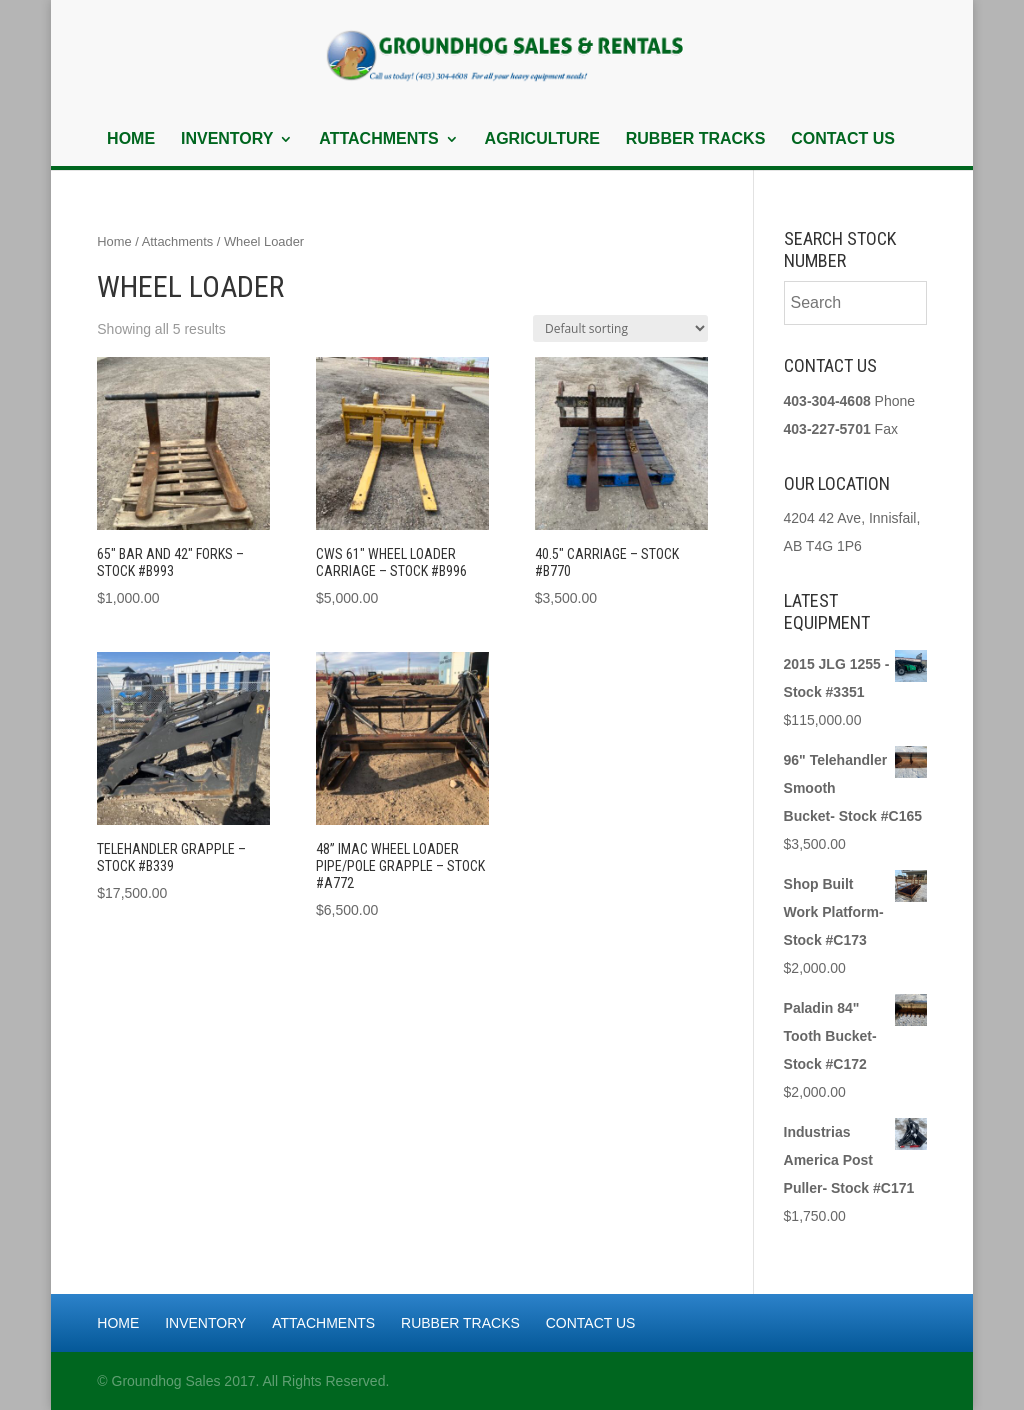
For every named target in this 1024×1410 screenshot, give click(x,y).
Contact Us (843, 139)
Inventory (227, 139)
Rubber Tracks (696, 139)
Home (131, 139)
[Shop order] (620, 328)
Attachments (378, 139)
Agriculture (542, 139)
